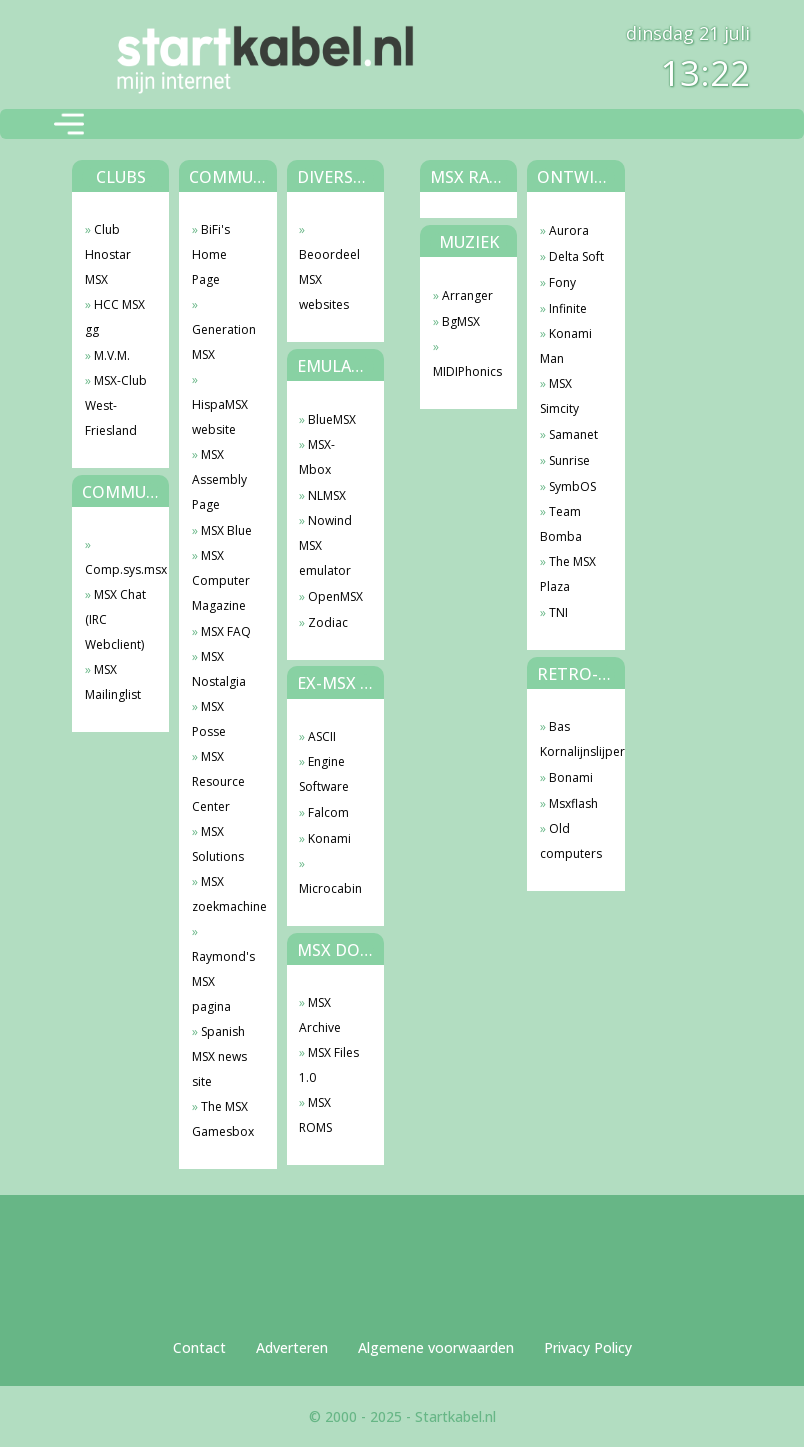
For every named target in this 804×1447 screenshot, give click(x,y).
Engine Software (324, 774)
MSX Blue (226, 530)
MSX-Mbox (317, 457)
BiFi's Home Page (211, 254)
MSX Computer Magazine (221, 580)
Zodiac (328, 622)
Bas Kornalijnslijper (572, 739)
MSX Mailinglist (113, 682)
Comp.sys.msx (117, 569)
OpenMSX (335, 596)
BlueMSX (332, 419)
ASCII (322, 736)
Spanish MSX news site (219, 1056)
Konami (329, 838)
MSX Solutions (218, 844)
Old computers (571, 841)
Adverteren (292, 1347)
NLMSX (327, 495)
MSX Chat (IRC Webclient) (115, 619)
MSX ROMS (315, 1115)
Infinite (568, 308)
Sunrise (569, 460)
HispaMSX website (220, 417)
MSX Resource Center (218, 781)
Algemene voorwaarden (436, 1347)
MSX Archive (320, 1015)
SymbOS (572, 486)
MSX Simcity (559, 396)
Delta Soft (576, 256)
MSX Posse (209, 719)
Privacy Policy (588, 1347)
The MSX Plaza (568, 574)
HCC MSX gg (115, 317)
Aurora (569, 230)
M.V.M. (112, 355)
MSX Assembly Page (219, 479)
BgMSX (461, 321)
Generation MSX (224, 342)
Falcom (328, 812)
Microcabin (330, 888)
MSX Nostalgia (219, 669)
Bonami (571, 777)
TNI (558, 612)
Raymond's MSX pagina (223, 981)
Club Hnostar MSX (108, 254)
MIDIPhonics (465, 371)
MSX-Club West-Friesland (116, 405)
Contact (199, 1347)
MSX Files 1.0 (329, 1065)
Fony (562, 282)
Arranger (467, 295)
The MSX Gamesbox (223, 1119)
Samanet (573, 434)
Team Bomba (561, 524)
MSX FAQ (226, 631)
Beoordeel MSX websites (329, 279)
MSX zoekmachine (224, 894)
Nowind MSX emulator (325, 545)
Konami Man (566, 346)
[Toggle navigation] (69, 124)
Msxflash (573, 803)
